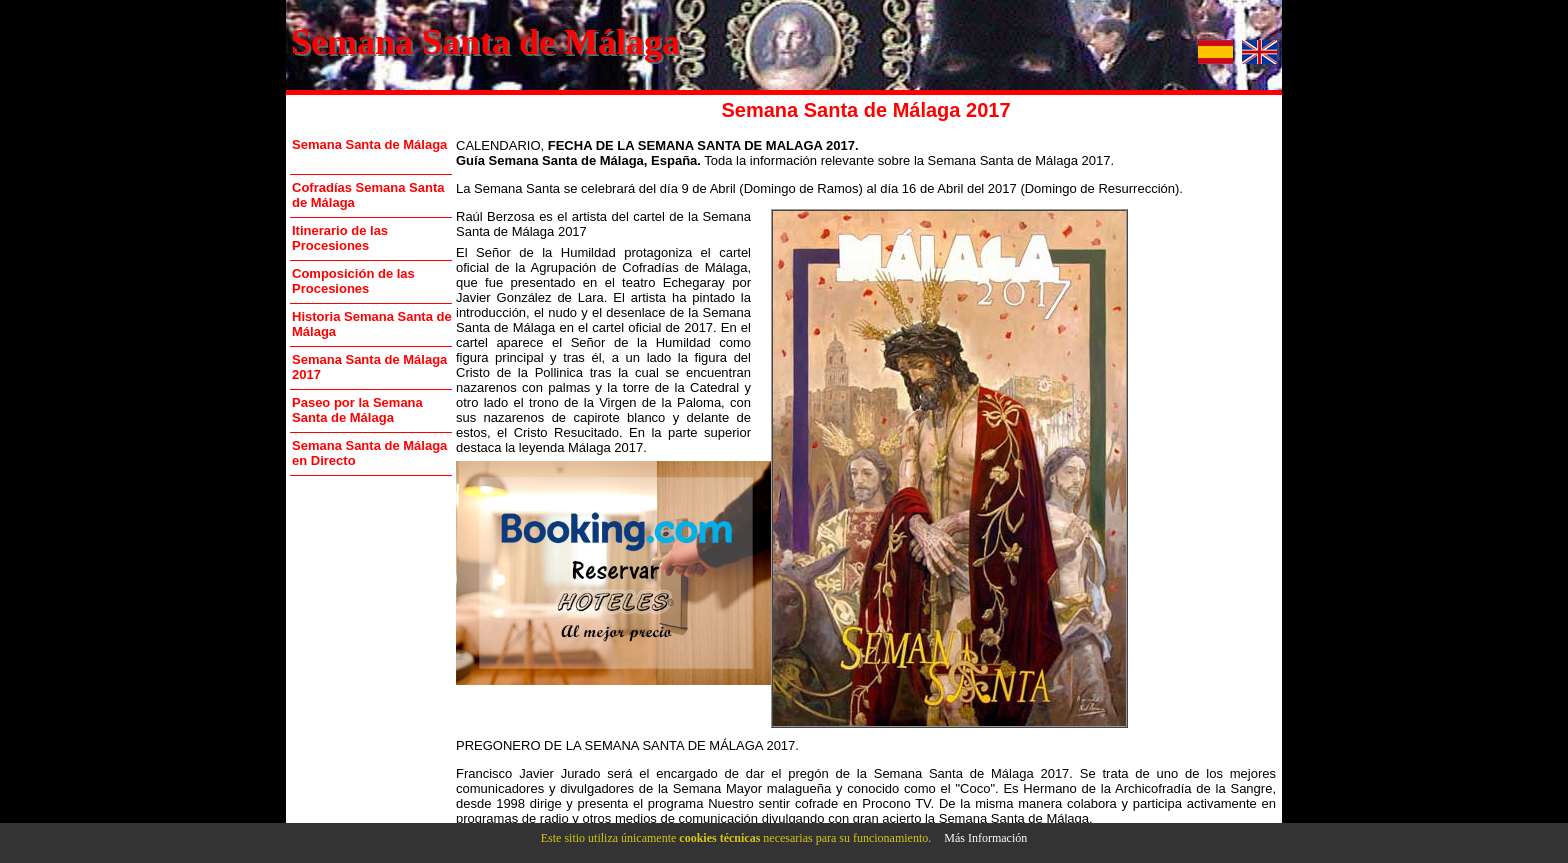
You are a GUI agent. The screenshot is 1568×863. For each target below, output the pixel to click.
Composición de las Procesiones (353, 281)
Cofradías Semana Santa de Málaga (368, 195)
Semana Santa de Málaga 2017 (369, 367)
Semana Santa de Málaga (485, 42)
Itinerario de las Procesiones (340, 238)
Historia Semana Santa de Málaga (372, 324)
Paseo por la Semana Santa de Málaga (357, 410)
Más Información (985, 838)
